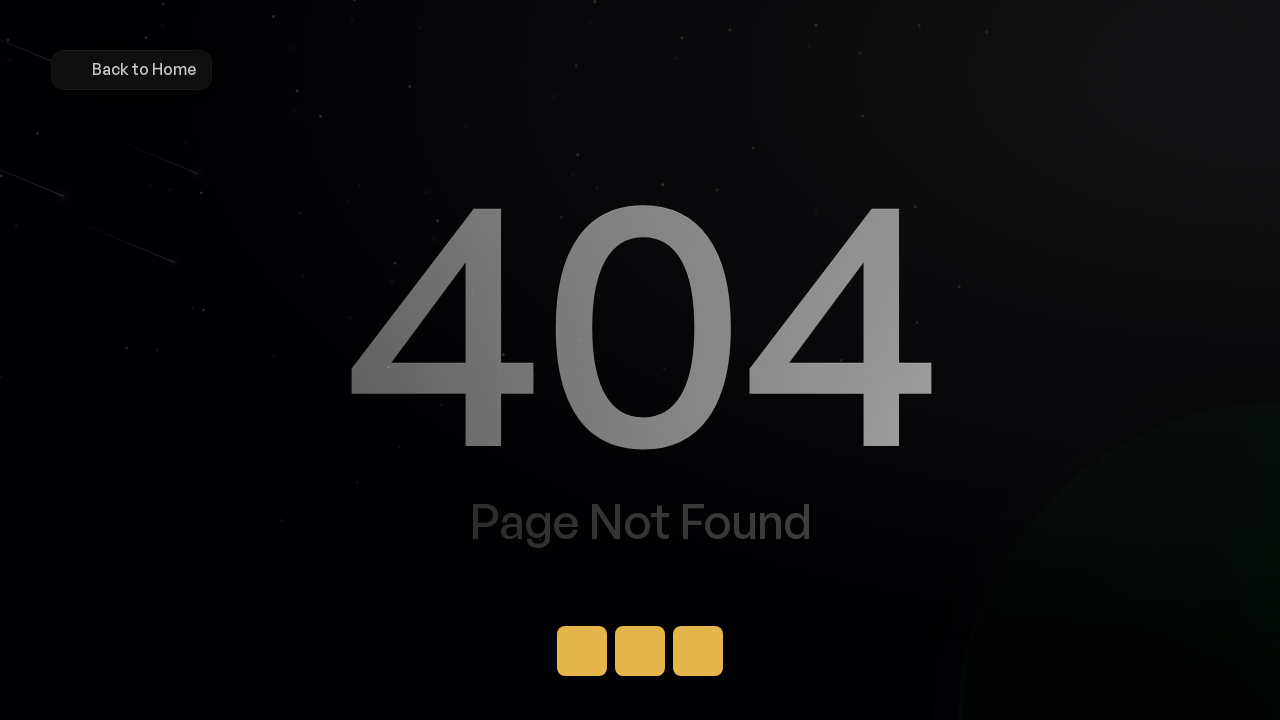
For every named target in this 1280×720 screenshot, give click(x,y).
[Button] (582, 651)
